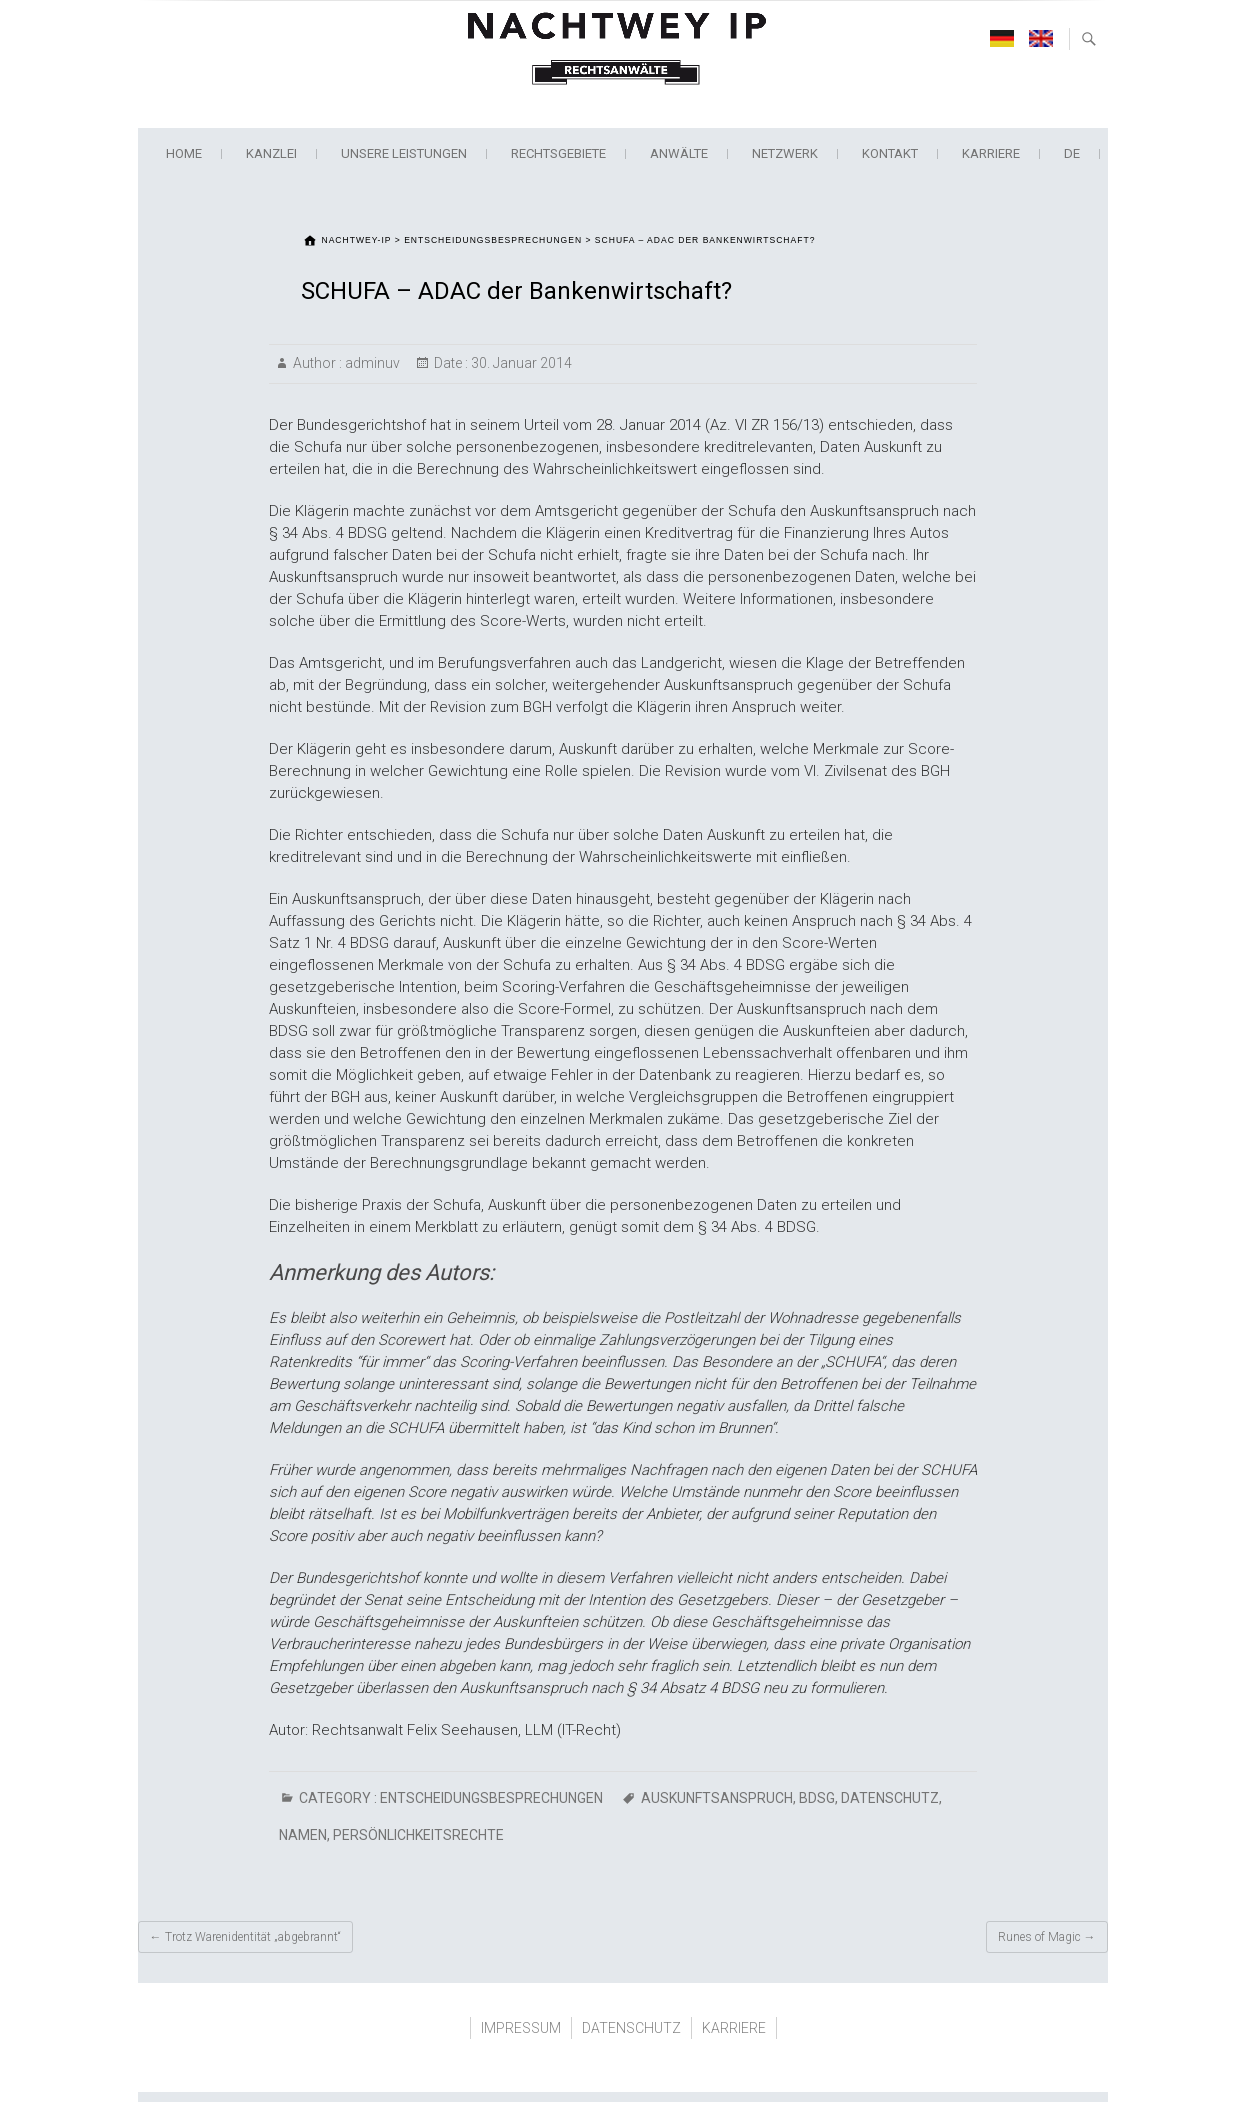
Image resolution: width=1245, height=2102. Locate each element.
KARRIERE (991, 153)
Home (184, 153)
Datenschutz (890, 1798)
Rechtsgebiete (558, 153)
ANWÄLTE (679, 153)
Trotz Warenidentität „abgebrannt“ (245, 1937)
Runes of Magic (1047, 1937)
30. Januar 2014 (520, 363)
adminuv (371, 363)
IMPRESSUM (521, 2028)
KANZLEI (271, 153)
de (1072, 153)
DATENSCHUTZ (631, 2028)
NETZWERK (785, 153)
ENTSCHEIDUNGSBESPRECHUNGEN (491, 1798)
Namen (303, 1835)
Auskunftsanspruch (717, 1798)
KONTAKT (890, 153)
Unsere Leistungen (404, 153)
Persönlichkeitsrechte (418, 1835)
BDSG (817, 1798)
